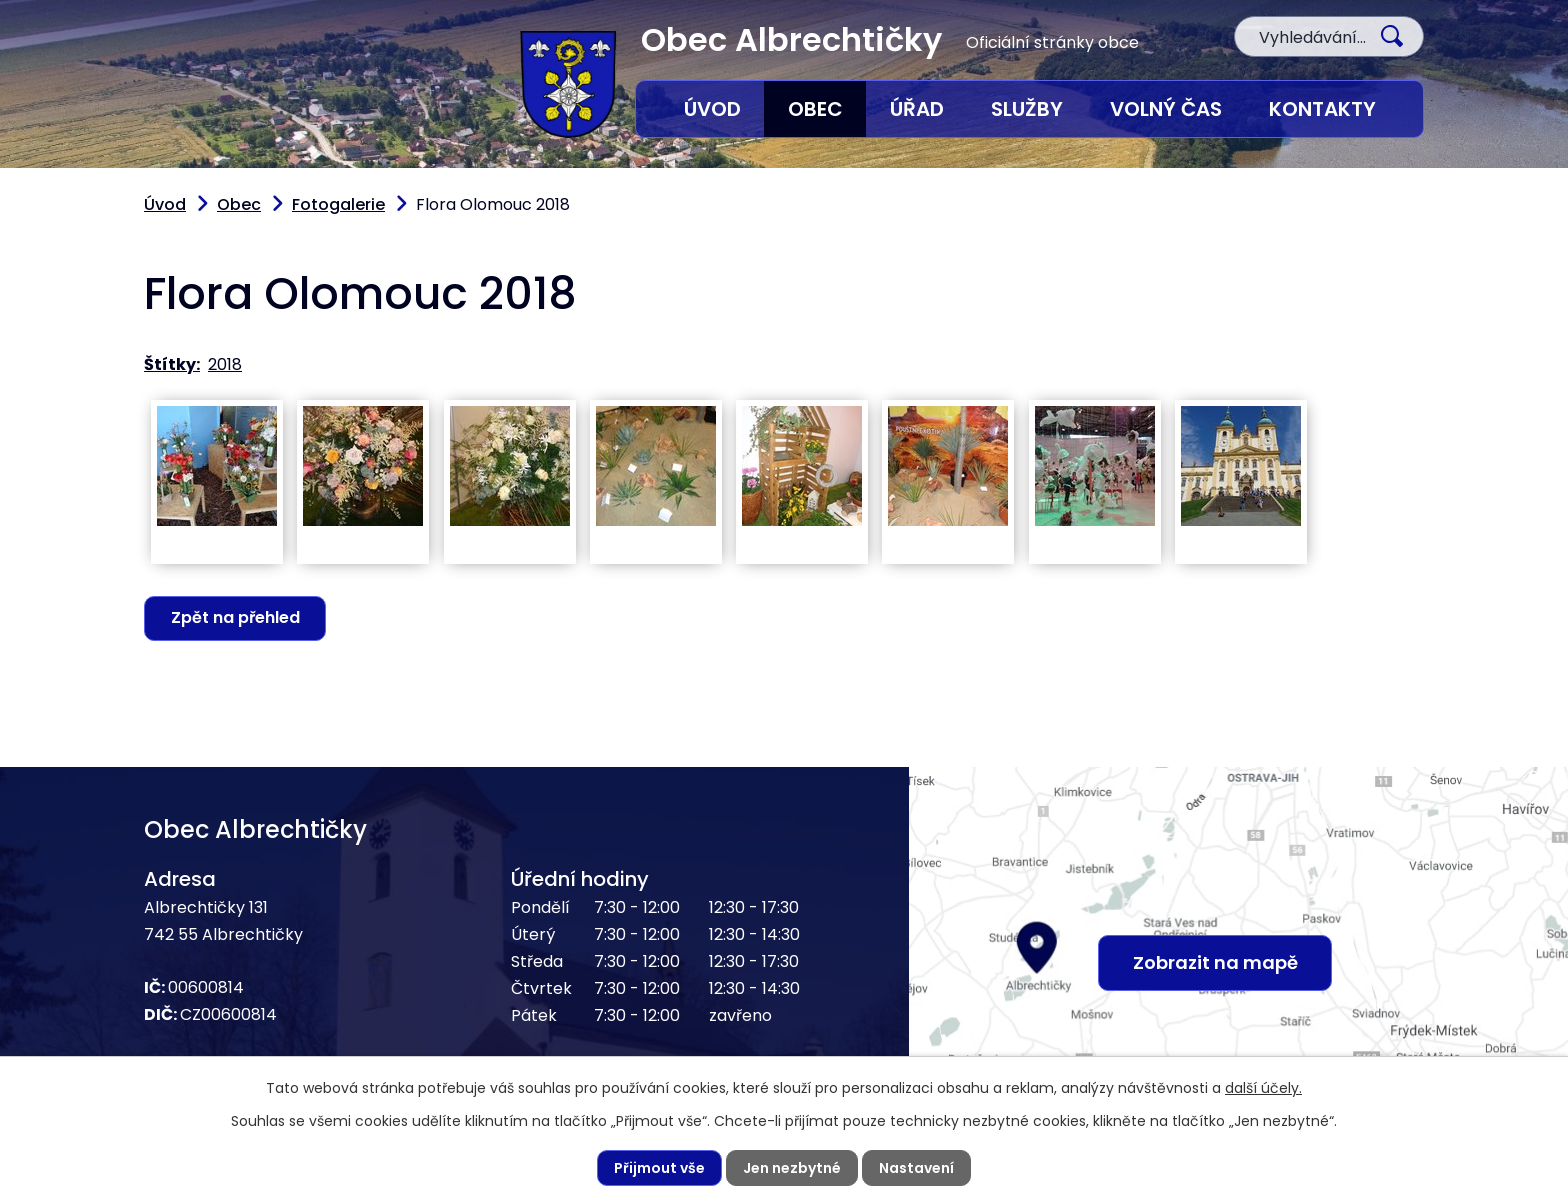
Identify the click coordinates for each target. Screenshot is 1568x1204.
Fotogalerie (338, 204)
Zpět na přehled (235, 617)
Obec (815, 109)
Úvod (712, 109)
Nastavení (916, 1168)
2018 (225, 364)
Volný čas (1166, 109)
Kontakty (1322, 109)
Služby (1027, 109)
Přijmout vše (659, 1168)
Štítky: (172, 364)
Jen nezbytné (792, 1168)
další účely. (1263, 1088)
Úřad (917, 109)
